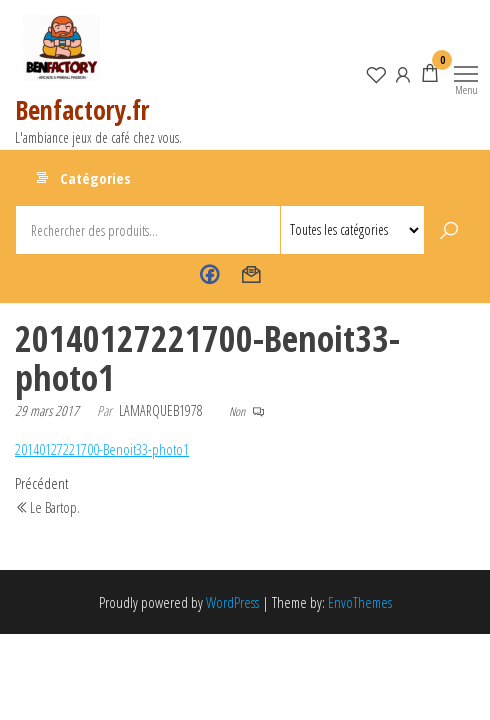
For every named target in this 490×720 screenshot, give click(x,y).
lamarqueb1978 (161, 410)
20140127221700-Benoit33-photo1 (102, 449)
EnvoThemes (360, 602)
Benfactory (209, 275)
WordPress (232, 602)
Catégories (95, 178)
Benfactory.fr (82, 110)
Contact (251, 275)
